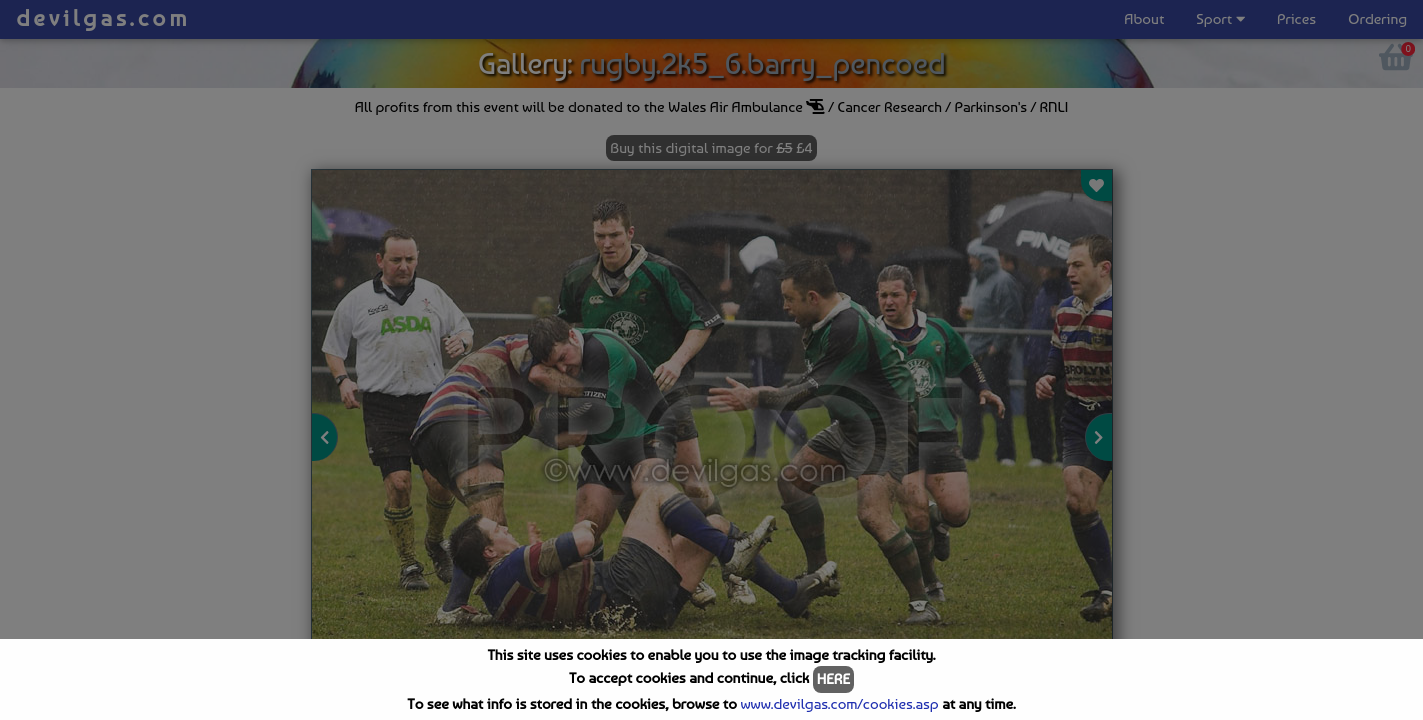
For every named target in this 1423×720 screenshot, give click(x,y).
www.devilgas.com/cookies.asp (839, 704)
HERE (833, 679)
